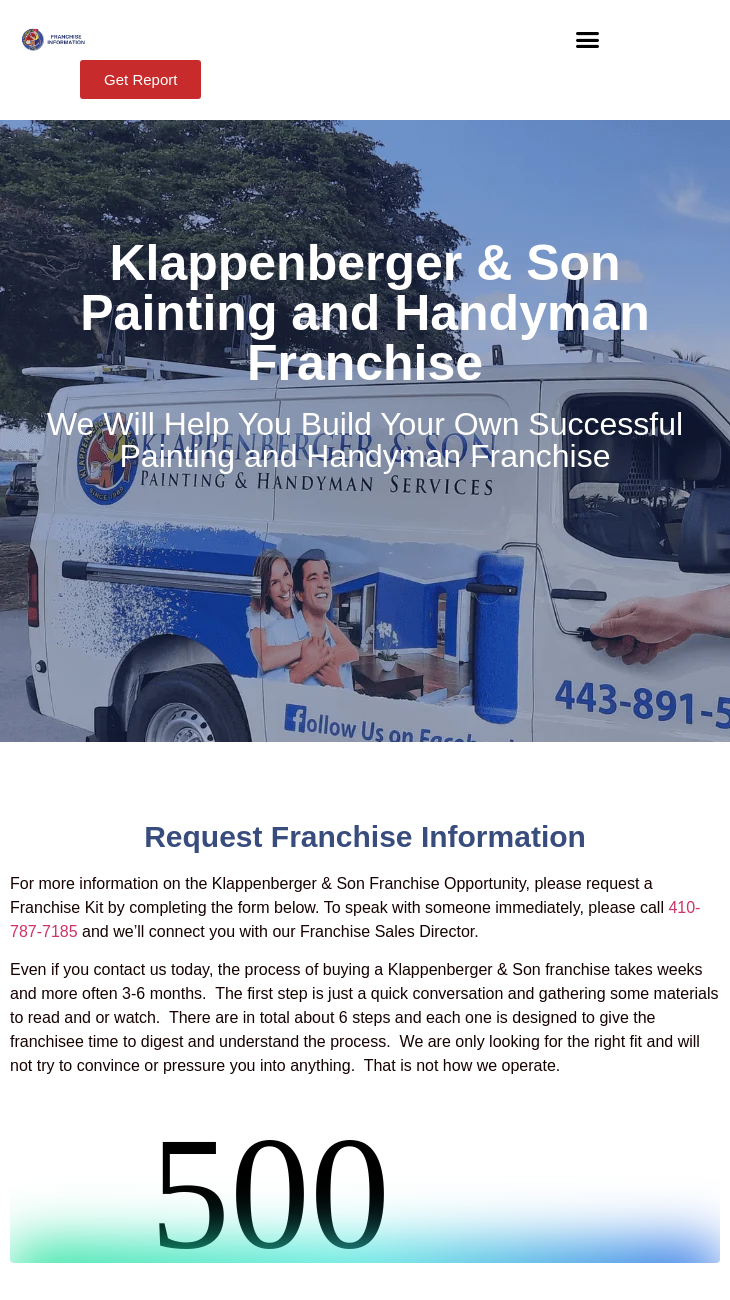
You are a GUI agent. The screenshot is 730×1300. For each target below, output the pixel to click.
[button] (588, 40)
